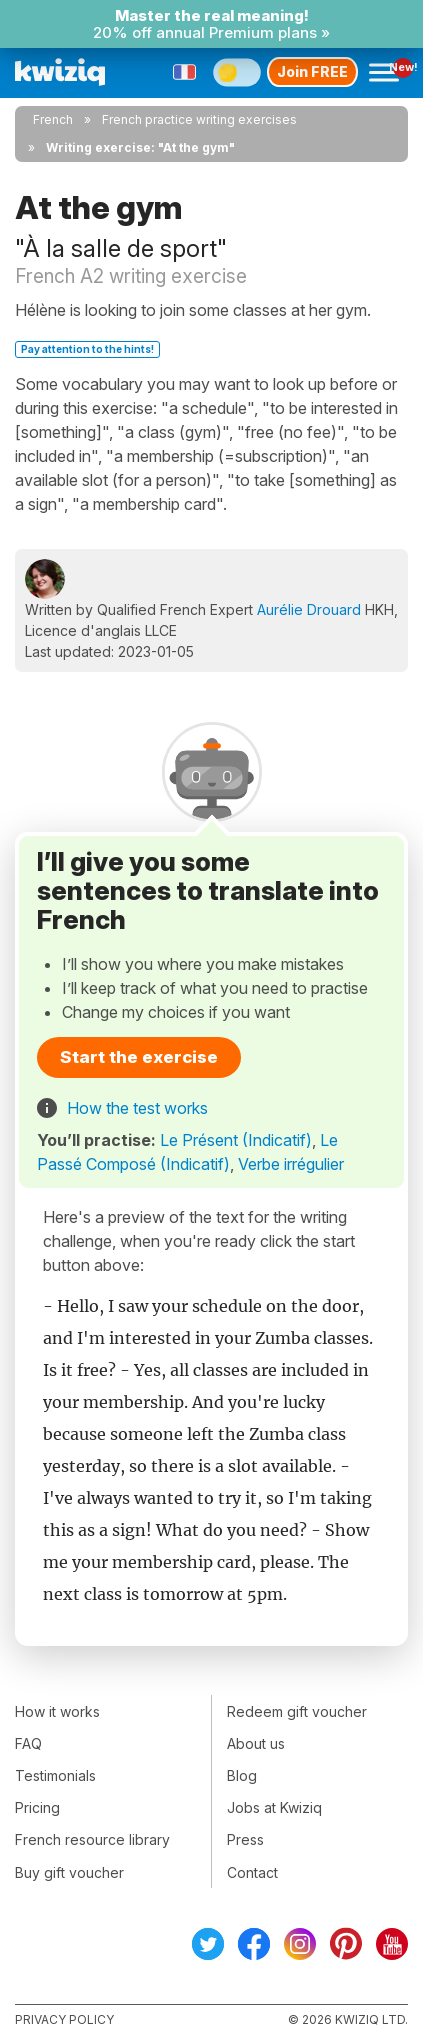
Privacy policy (64, 2019)
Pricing (37, 1807)
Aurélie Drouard (309, 609)
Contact (252, 1872)
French (53, 119)
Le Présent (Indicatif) (236, 1140)
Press (245, 1839)
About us (256, 1743)
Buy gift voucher (69, 1872)
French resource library (92, 1839)
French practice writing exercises (199, 119)
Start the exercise (139, 1057)
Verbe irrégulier (291, 1164)
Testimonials (55, 1775)
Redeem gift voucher (297, 1711)
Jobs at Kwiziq (274, 1807)
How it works (57, 1711)
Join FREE (312, 71)
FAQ (28, 1743)
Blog (242, 1775)
